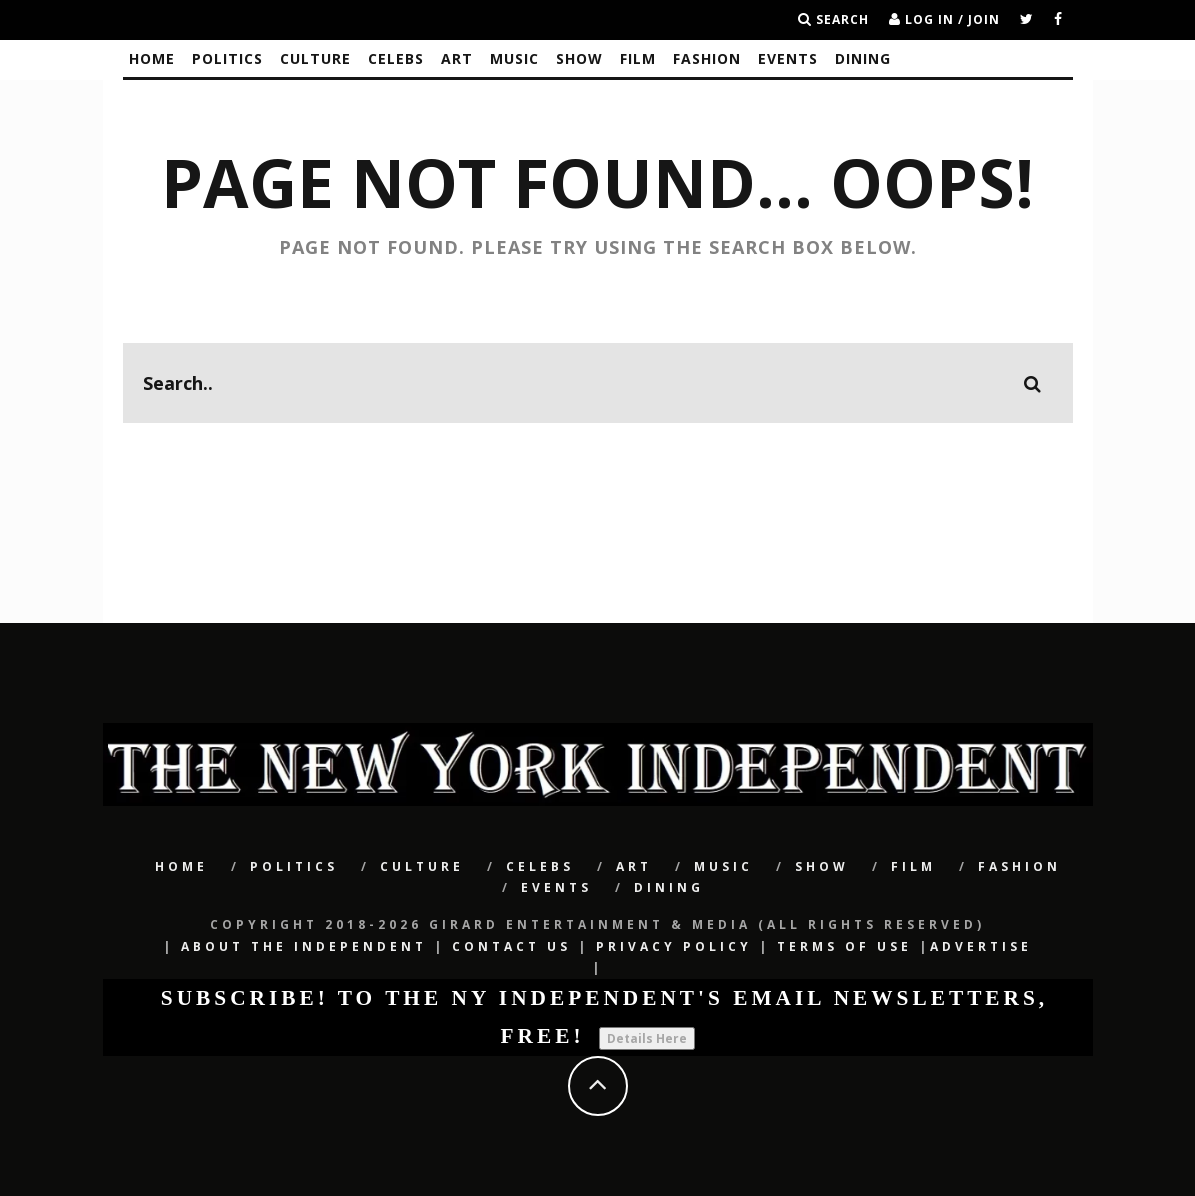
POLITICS (227, 58)
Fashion (707, 58)
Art (457, 58)
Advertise (981, 946)
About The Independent (304, 946)
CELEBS (396, 58)
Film (638, 58)
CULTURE (315, 58)
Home (152, 58)
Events (788, 58)
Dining (863, 58)
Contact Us (511, 946)
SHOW (579, 58)
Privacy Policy (674, 946)
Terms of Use (844, 946)
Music (514, 58)
